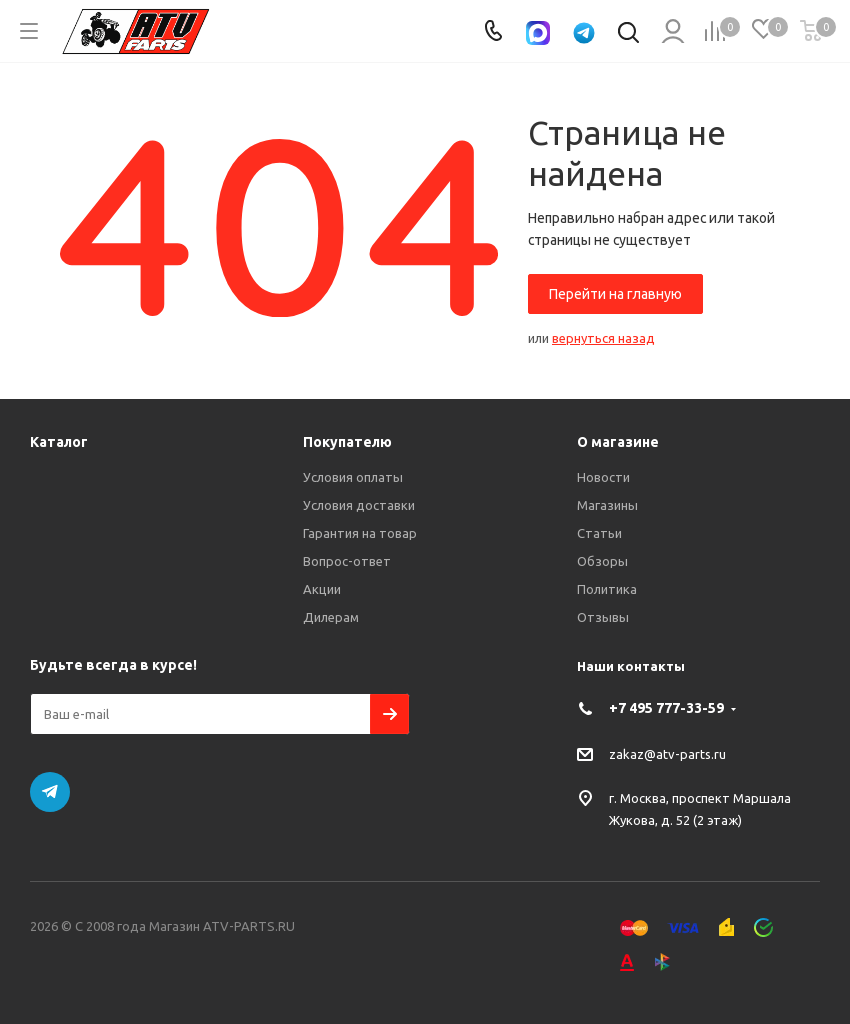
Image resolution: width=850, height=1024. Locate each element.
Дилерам (331, 617)
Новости (603, 477)
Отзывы (603, 617)
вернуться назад (603, 338)
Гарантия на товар (360, 533)
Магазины (607, 505)
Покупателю (347, 442)
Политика (607, 589)
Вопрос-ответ (347, 561)
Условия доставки (359, 505)
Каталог (59, 442)
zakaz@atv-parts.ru (667, 754)
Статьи (599, 533)
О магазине (618, 442)
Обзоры (602, 561)
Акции (322, 589)
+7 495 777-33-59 (666, 708)
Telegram (50, 792)
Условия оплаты (353, 477)
